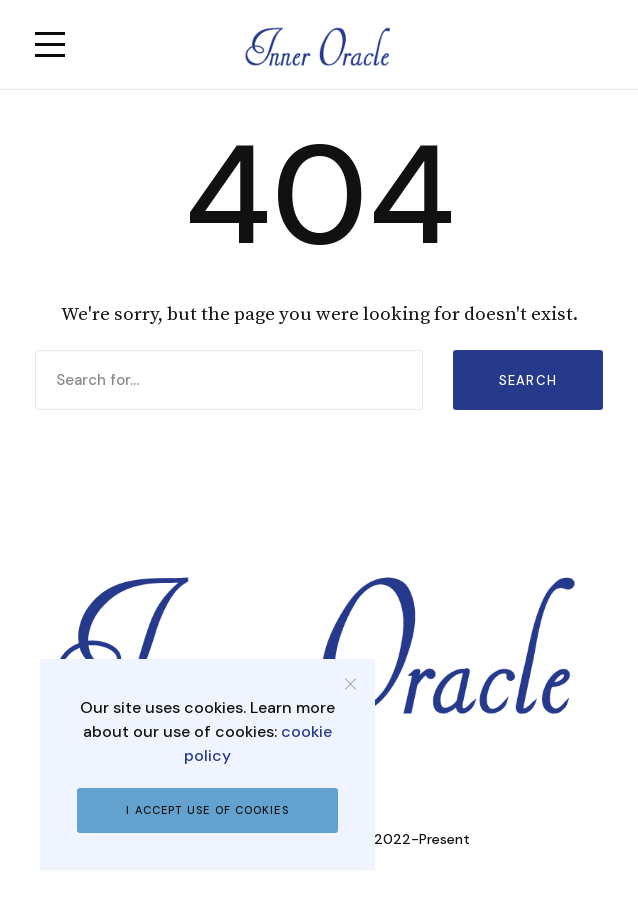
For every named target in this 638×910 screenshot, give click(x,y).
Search (528, 380)
